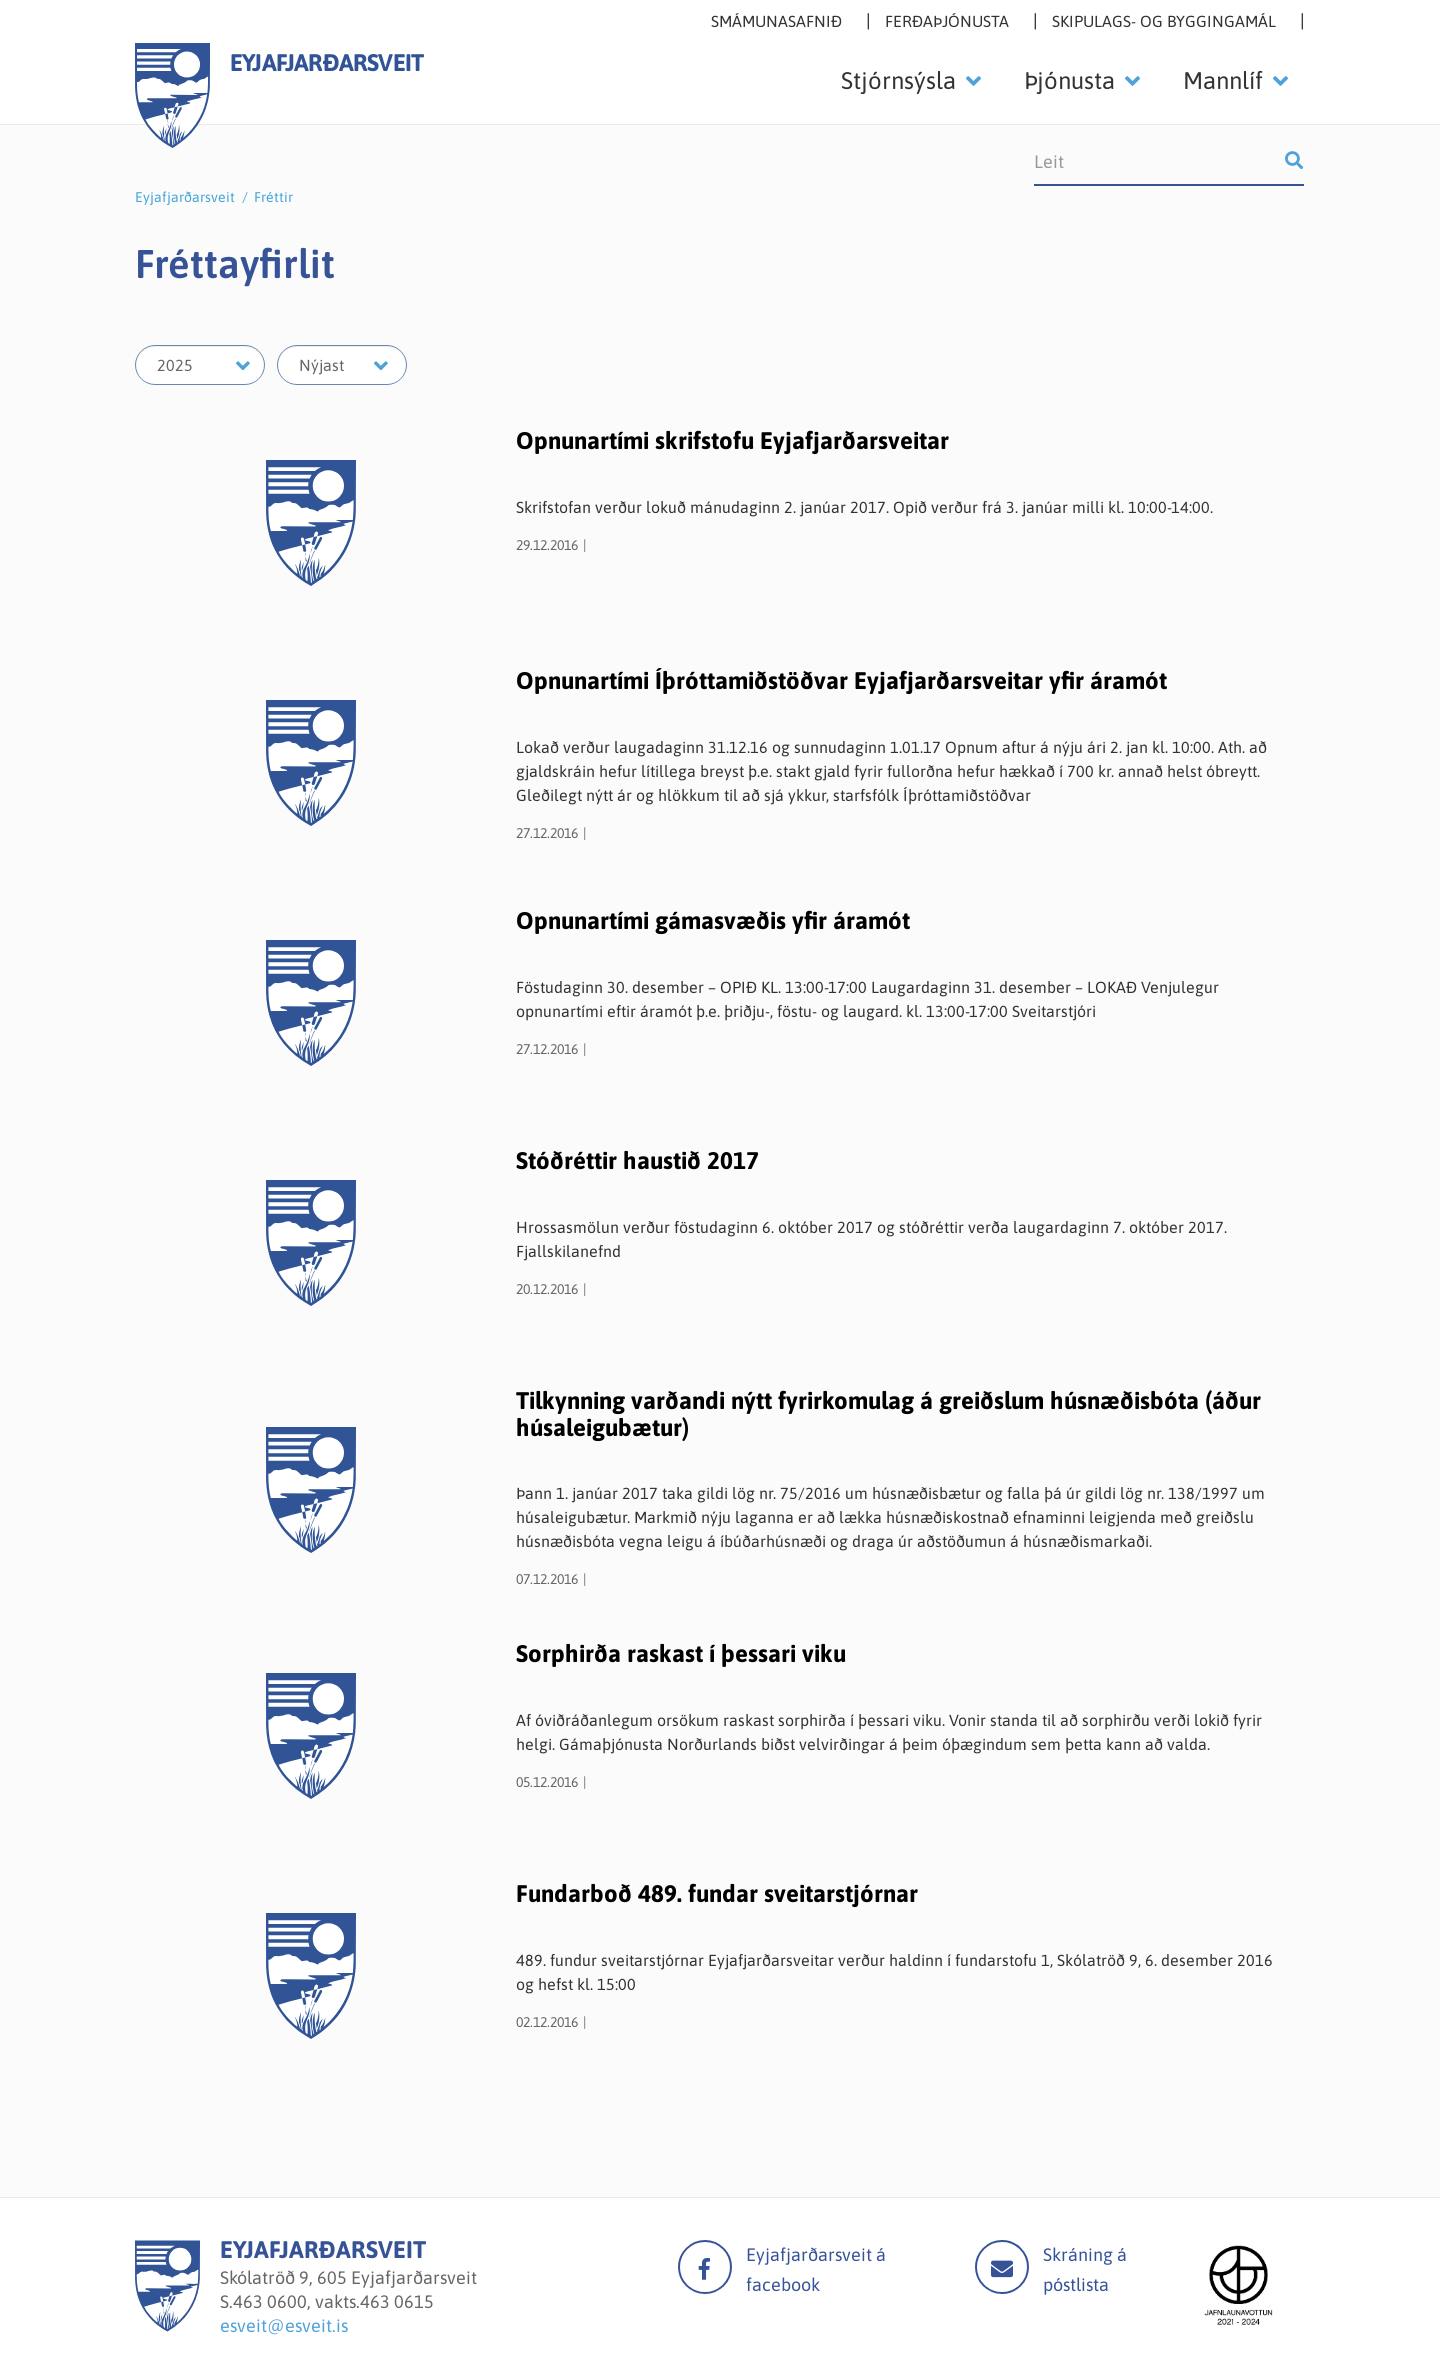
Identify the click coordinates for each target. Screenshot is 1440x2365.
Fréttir (273, 197)
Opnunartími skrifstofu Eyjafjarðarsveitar (732, 440)
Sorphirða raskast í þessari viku (681, 1653)
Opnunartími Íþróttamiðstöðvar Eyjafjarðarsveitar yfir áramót (841, 680)
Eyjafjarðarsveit (185, 197)
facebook (705, 2267)
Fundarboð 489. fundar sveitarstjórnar (717, 1893)
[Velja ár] (200, 365)
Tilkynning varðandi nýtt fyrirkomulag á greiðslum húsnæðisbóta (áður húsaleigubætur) (888, 1413)
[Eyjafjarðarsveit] (167, 2325)
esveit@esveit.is (284, 2325)
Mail (1002, 2267)
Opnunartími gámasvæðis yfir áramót (713, 920)
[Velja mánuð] (342, 365)
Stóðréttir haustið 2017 (637, 1160)
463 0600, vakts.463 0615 (333, 2301)
